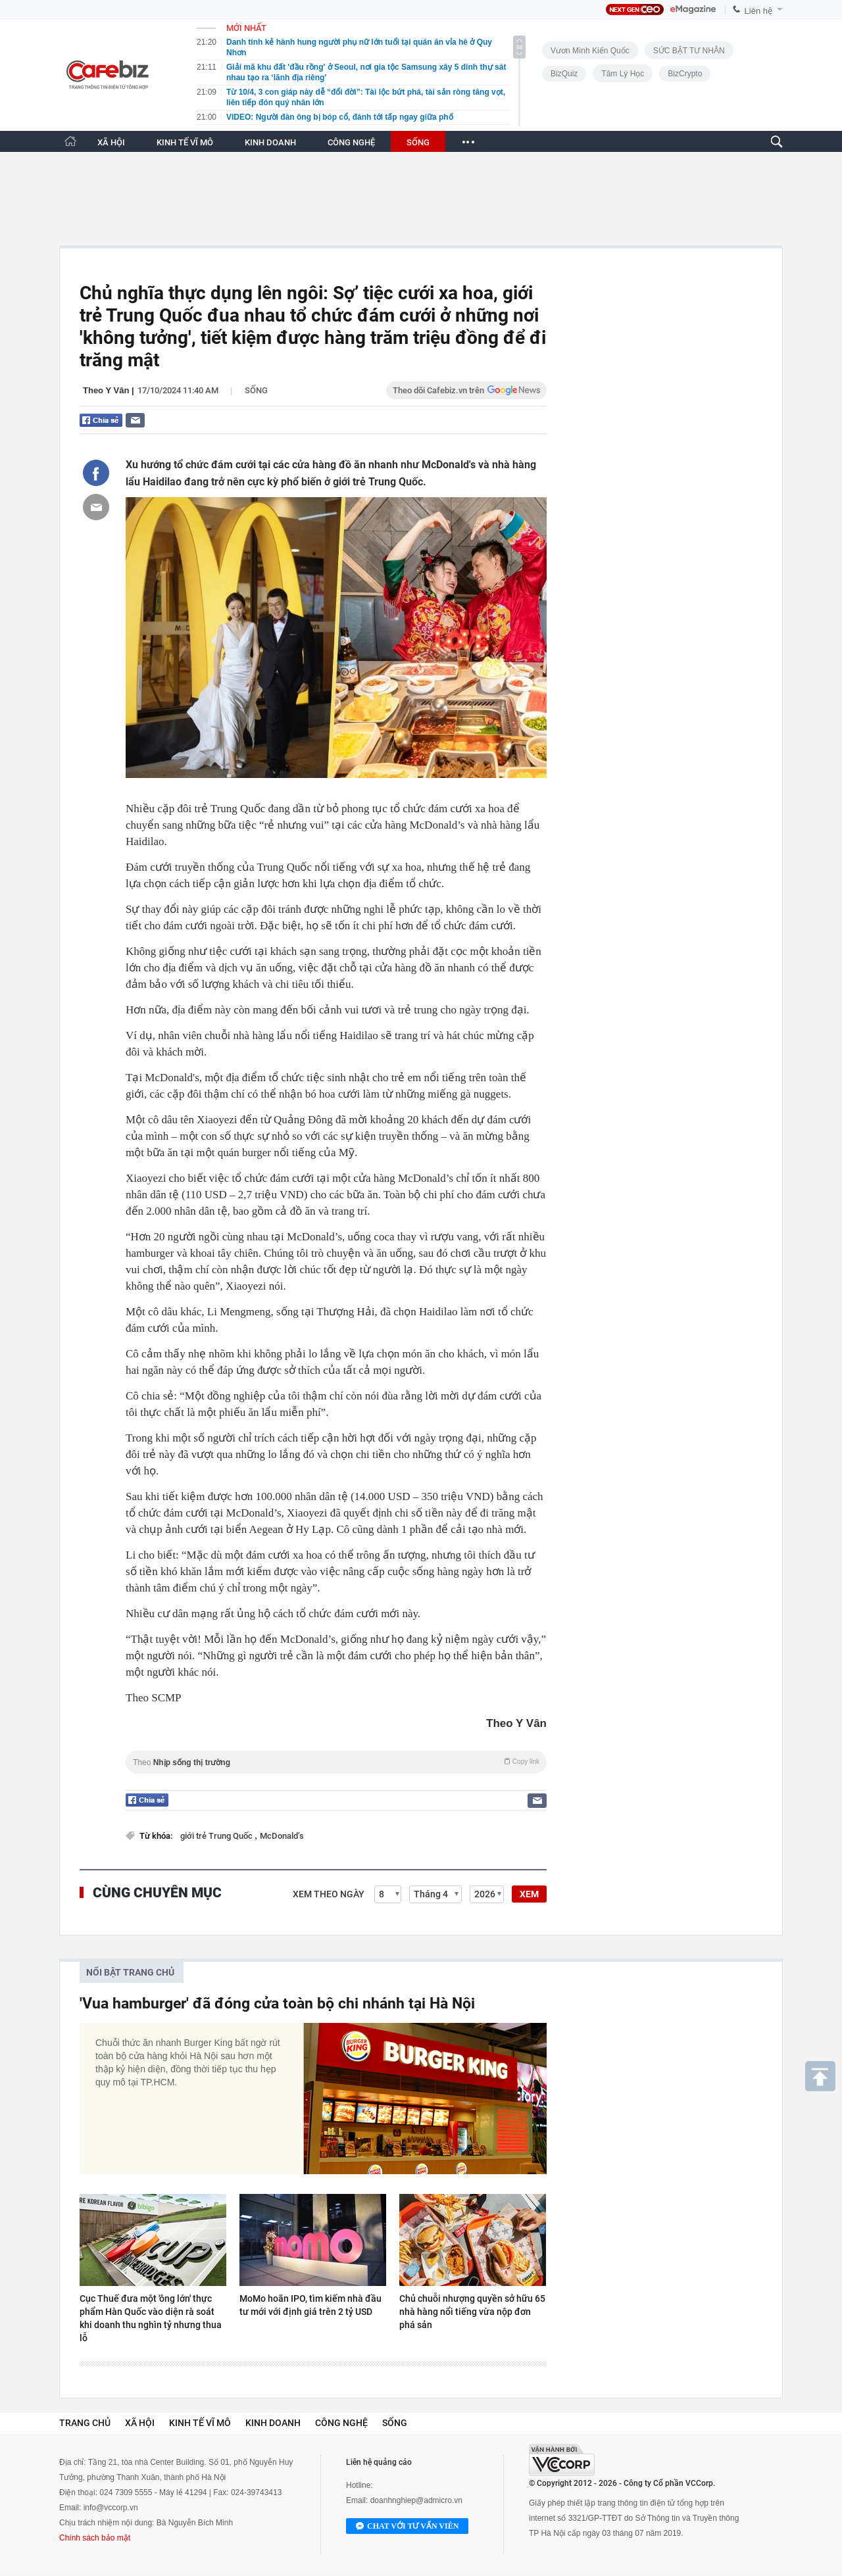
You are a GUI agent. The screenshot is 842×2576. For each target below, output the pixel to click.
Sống (256, 390)
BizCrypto (685, 73)
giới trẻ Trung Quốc (217, 1836)
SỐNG (418, 142)
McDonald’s (282, 1836)
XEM (529, 1894)
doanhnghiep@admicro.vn (416, 2500)
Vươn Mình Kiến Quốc (590, 50)
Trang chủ (85, 2423)
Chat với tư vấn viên (407, 2526)
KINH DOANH (270, 142)
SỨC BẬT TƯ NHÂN (689, 50)
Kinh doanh (273, 2423)
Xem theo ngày (328, 1894)
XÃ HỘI (111, 142)
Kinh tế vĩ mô (200, 2423)
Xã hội (140, 2423)
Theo (336, 1762)
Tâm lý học (622, 73)
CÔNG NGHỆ (351, 142)
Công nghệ (341, 2423)
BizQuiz (564, 73)
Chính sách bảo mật (94, 2537)
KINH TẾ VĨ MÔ (185, 142)
